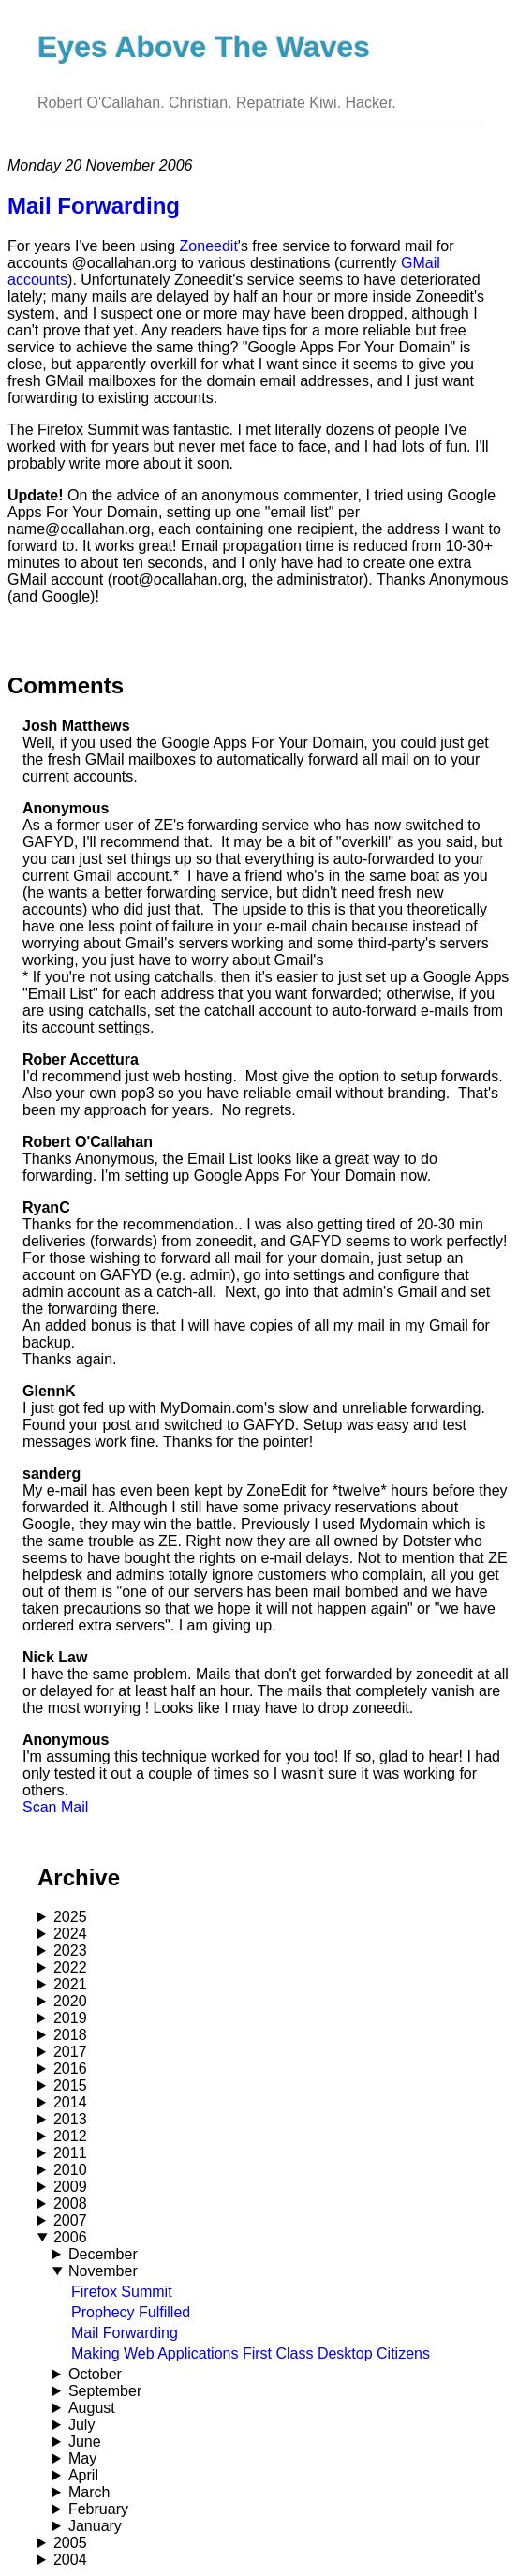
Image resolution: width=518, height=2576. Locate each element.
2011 (70, 2153)
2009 (70, 2187)
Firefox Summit (121, 2292)
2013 (70, 2119)
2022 (70, 1967)
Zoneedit (209, 246)
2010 (70, 2170)
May (82, 2458)
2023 (70, 1950)
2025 (70, 1917)
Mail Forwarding (124, 2333)
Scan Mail (55, 1807)
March (89, 2492)
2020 (70, 2001)
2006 (70, 2237)
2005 (70, 2543)
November (103, 2271)
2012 (70, 2136)
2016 (70, 2069)
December (103, 2254)
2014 (70, 2102)
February (98, 2509)
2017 (70, 2052)
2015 (70, 2085)
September (104, 2391)
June (84, 2441)
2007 (70, 2220)
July (81, 2425)
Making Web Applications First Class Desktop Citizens (250, 2353)
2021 (70, 1984)
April (83, 2475)
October (95, 2374)
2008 (70, 2203)
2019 (70, 2018)
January (95, 2526)
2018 (70, 2035)
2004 (70, 2560)
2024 (70, 1934)
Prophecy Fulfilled (130, 2312)
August (91, 2408)
